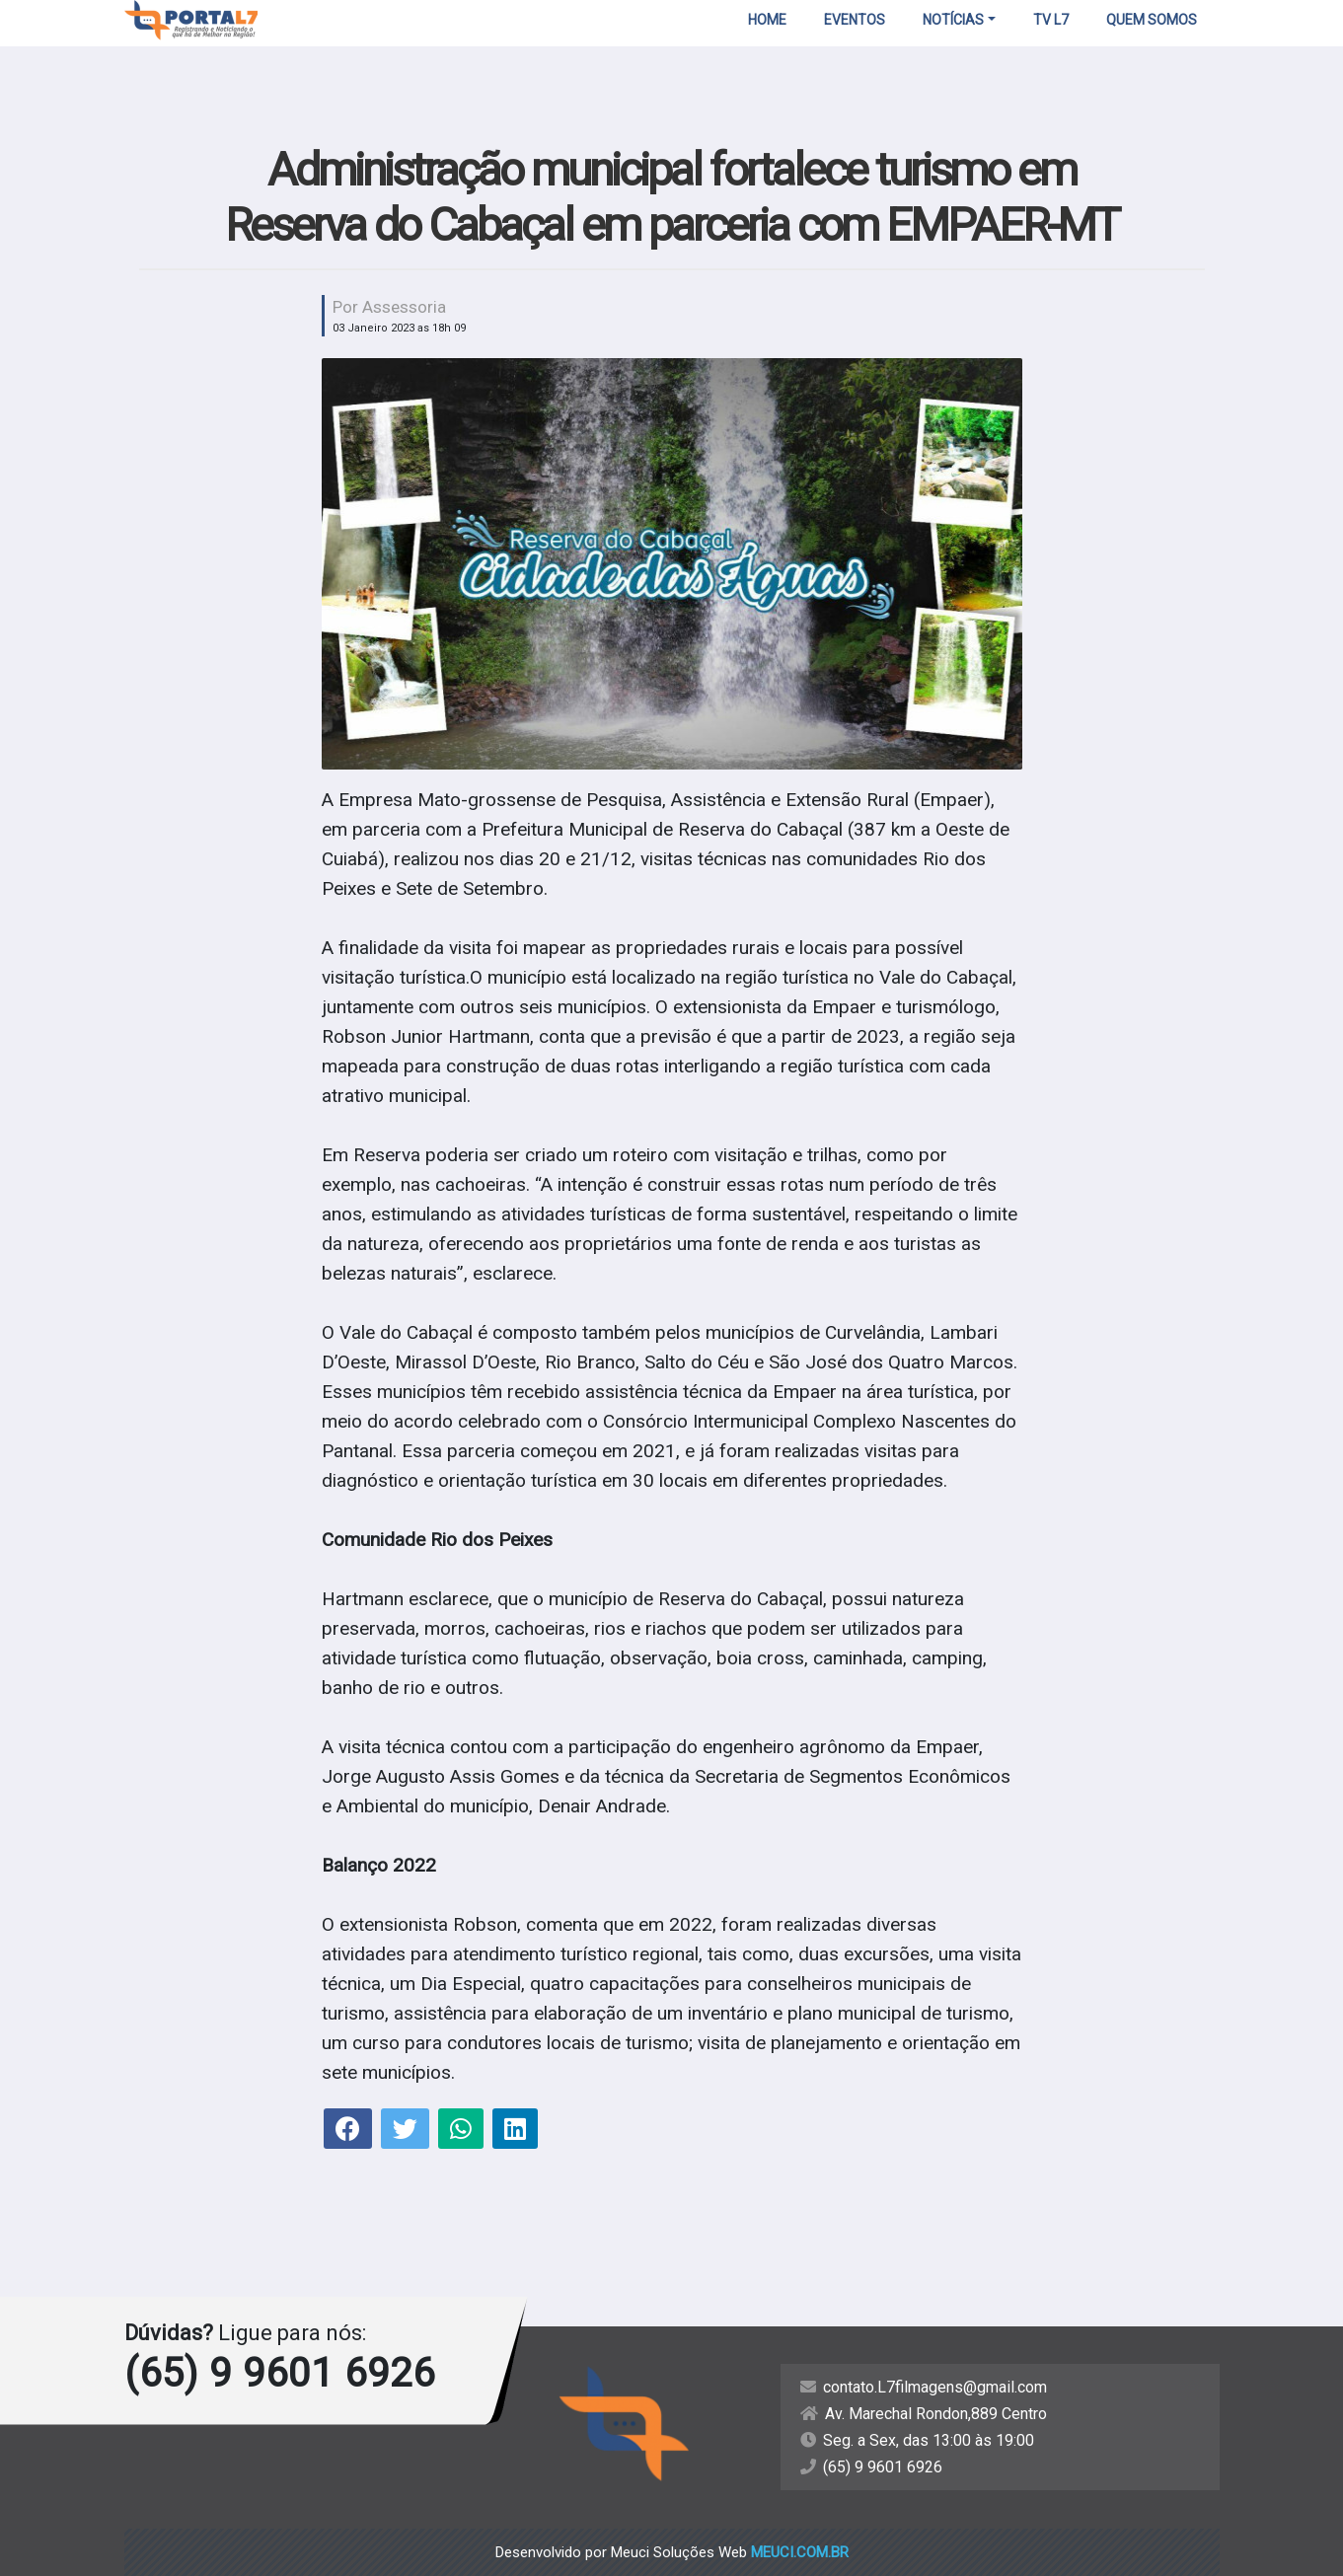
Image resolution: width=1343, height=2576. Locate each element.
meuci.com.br (800, 2552)
